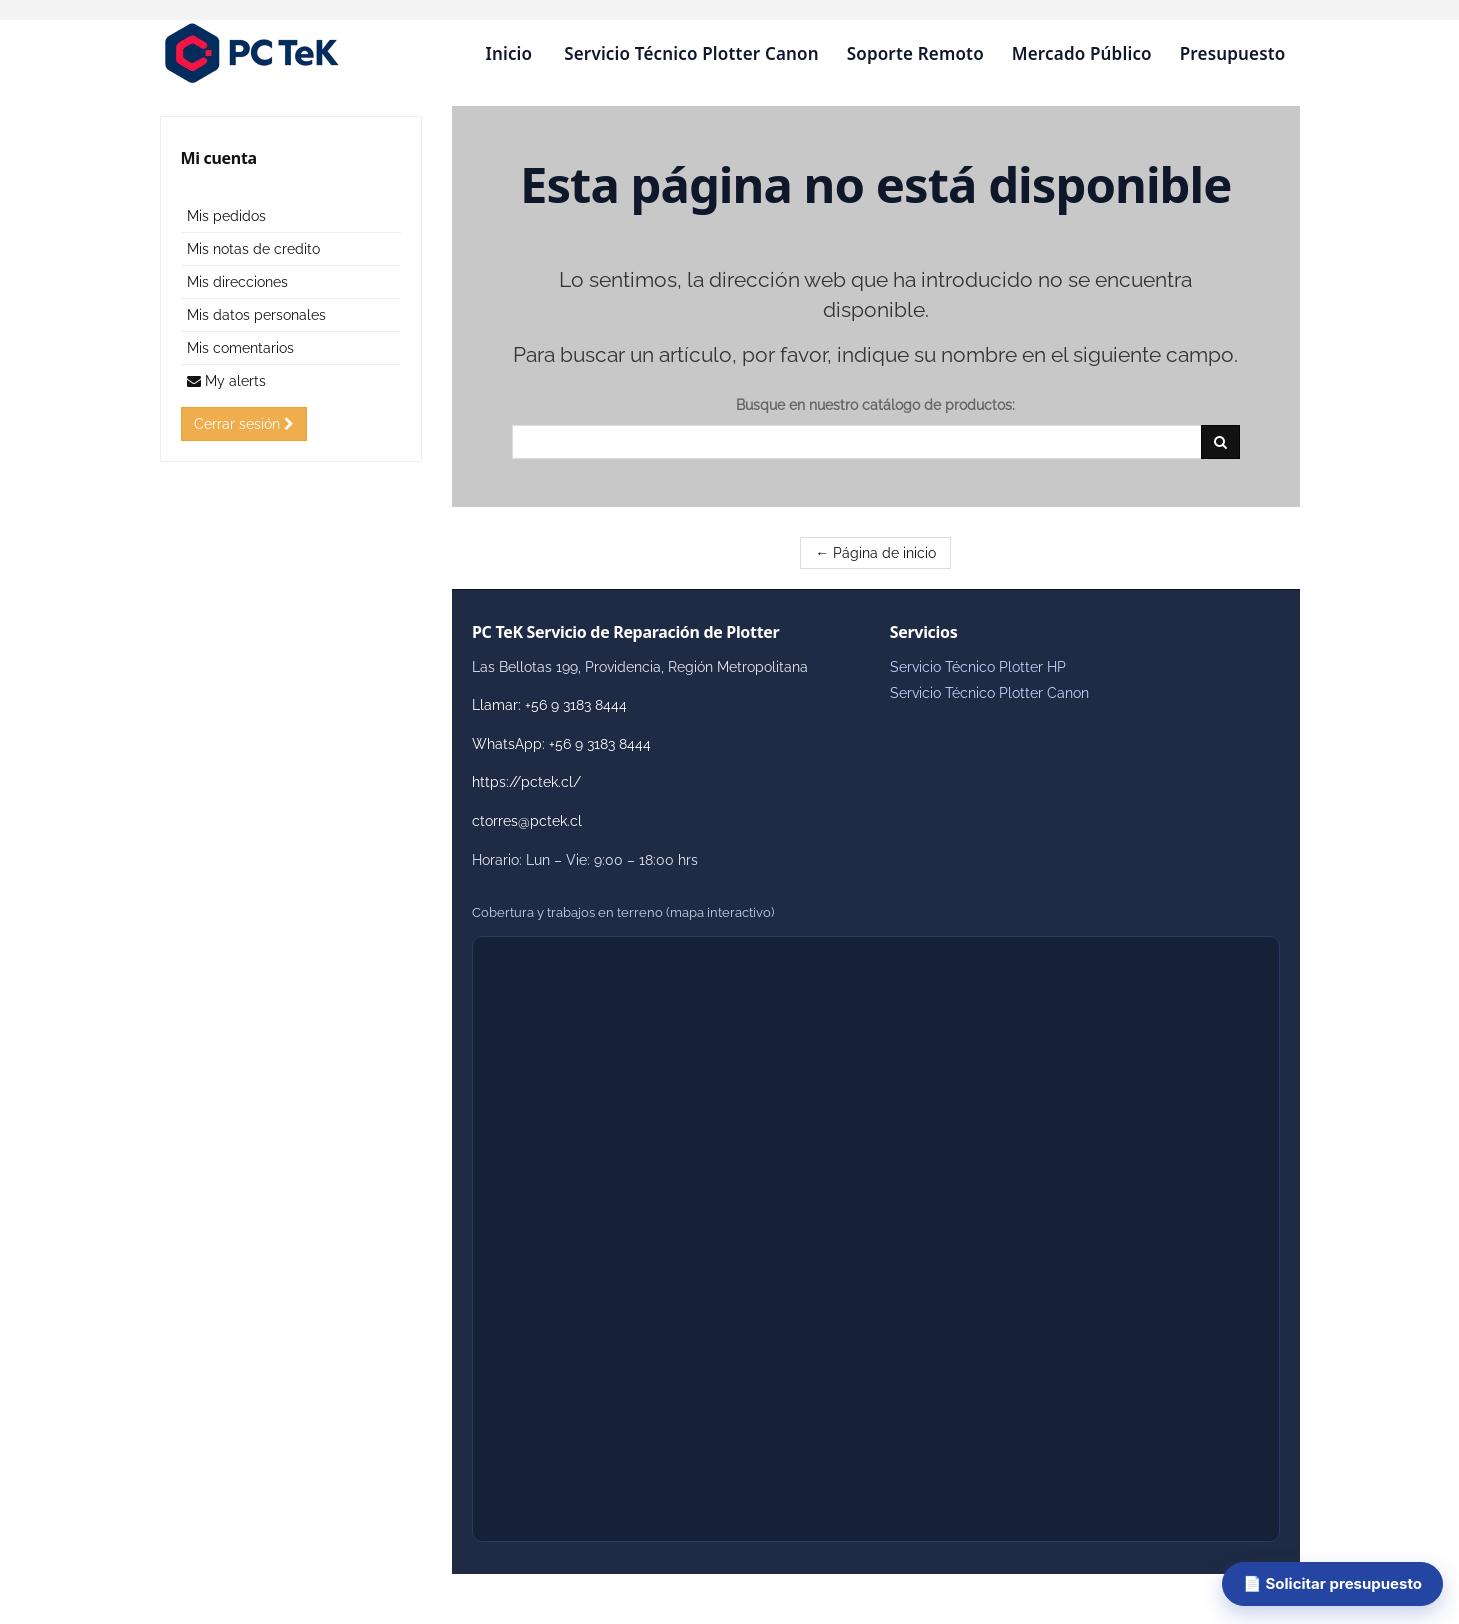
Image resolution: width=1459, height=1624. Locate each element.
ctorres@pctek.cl (527, 821)
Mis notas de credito (253, 249)
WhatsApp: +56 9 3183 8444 (561, 744)
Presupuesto (1233, 53)
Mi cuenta (219, 158)
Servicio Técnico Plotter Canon (691, 53)
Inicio (508, 53)
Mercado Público (1082, 53)
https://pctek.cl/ (526, 782)
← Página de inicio (875, 553)
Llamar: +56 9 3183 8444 (549, 705)
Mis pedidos (226, 216)
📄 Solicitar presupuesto (1332, 1583)
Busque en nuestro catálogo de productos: (875, 405)
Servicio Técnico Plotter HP (978, 667)
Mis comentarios (240, 348)
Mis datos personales (256, 315)
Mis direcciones (237, 282)
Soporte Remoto (915, 53)
